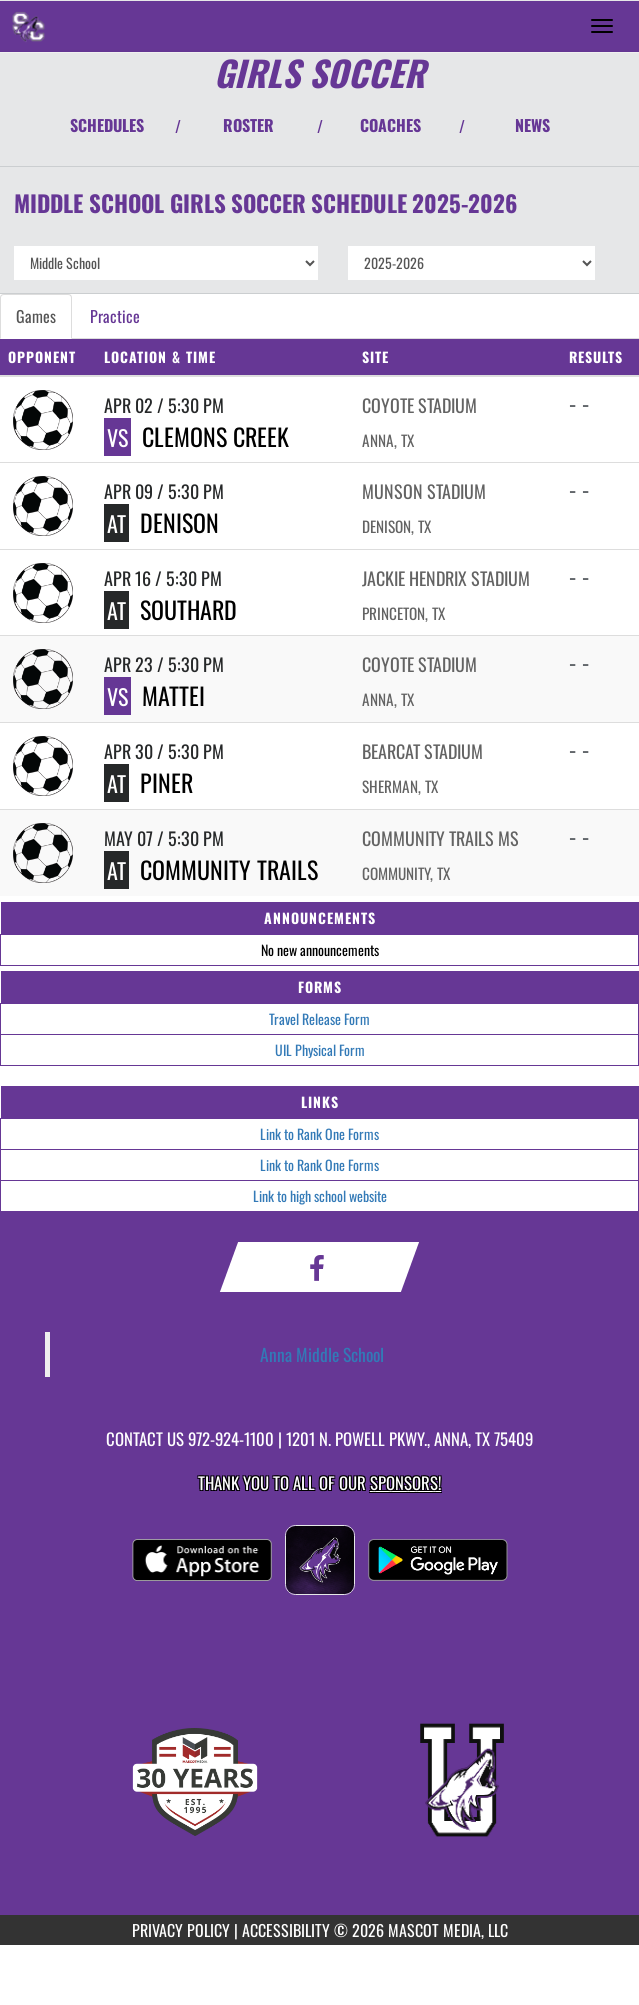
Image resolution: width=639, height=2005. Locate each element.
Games (36, 316)
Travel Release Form (319, 1018)
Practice (115, 316)
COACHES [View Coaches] (390, 125)
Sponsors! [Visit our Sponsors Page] (405, 1482)
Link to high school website (320, 1195)
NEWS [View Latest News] (532, 125)
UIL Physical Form (320, 1049)
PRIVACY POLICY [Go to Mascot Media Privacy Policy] (181, 1930)
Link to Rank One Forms (319, 1133)
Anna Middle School (322, 1354)
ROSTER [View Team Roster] (248, 125)
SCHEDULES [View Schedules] (107, 125)
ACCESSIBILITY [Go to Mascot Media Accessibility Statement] (286, 1930)
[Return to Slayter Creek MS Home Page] (30, 26)
